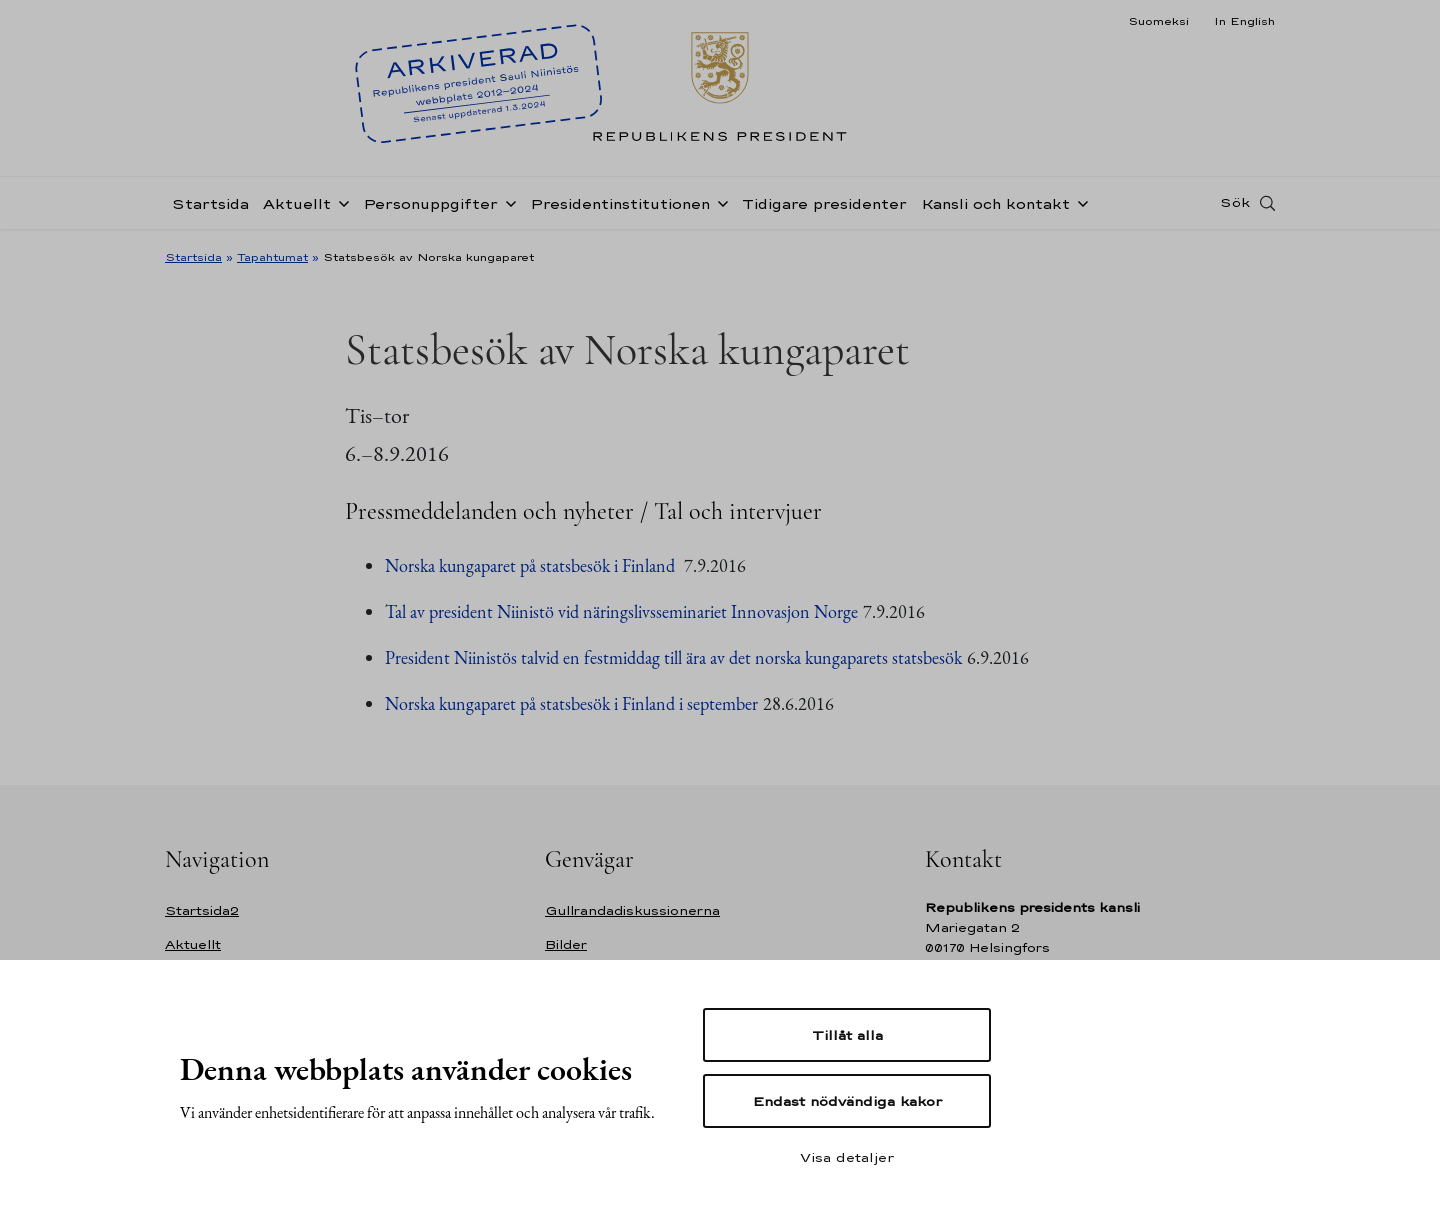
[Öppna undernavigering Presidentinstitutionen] (719, 202)
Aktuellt (297, 203)
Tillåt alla (847, 1035)
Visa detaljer (847, 1157)
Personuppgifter (430, 203)
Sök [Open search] (1235, 203)
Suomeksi (1158, 21)
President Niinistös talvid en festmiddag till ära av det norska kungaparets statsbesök (673, 657)
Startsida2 (202, 910)
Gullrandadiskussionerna (632, 910)
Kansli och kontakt (995, 203)
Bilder (566, 944)
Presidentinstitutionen (620, 203)
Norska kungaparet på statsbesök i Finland (532, 565)
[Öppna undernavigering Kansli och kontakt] (1079, 202)
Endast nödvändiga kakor (847, 1101)
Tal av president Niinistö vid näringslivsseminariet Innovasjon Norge (621, 611)
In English (1244, 21)
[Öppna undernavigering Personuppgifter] (507, 202)
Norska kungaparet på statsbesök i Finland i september (571, 703)
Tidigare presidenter (824, 203)
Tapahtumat (272, 257)
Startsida (210, 203)
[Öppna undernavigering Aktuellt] (340, 202)
